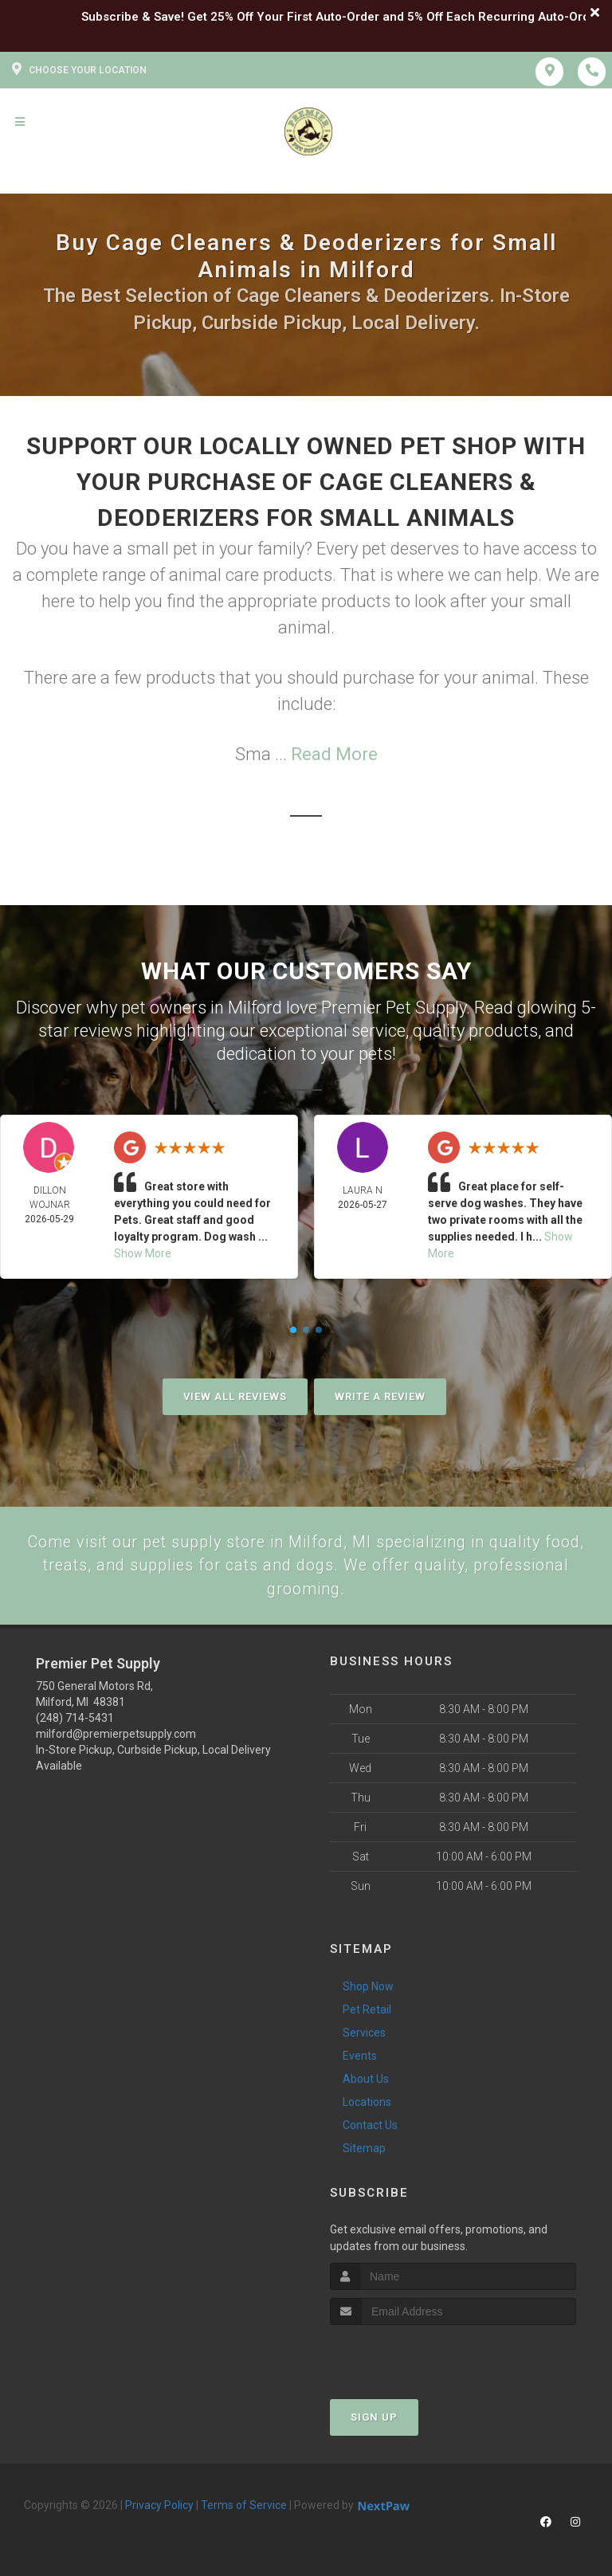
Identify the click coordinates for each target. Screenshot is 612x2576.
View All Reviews (235, 1396)
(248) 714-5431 (75, 1721)
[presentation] (415, 2359)
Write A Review (380, 1396)
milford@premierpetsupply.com (116, 1737)
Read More (334, 754)
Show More (142, 1253)
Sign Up (374, 2421)
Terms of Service (244, 2509)
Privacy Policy (159, 2509)
